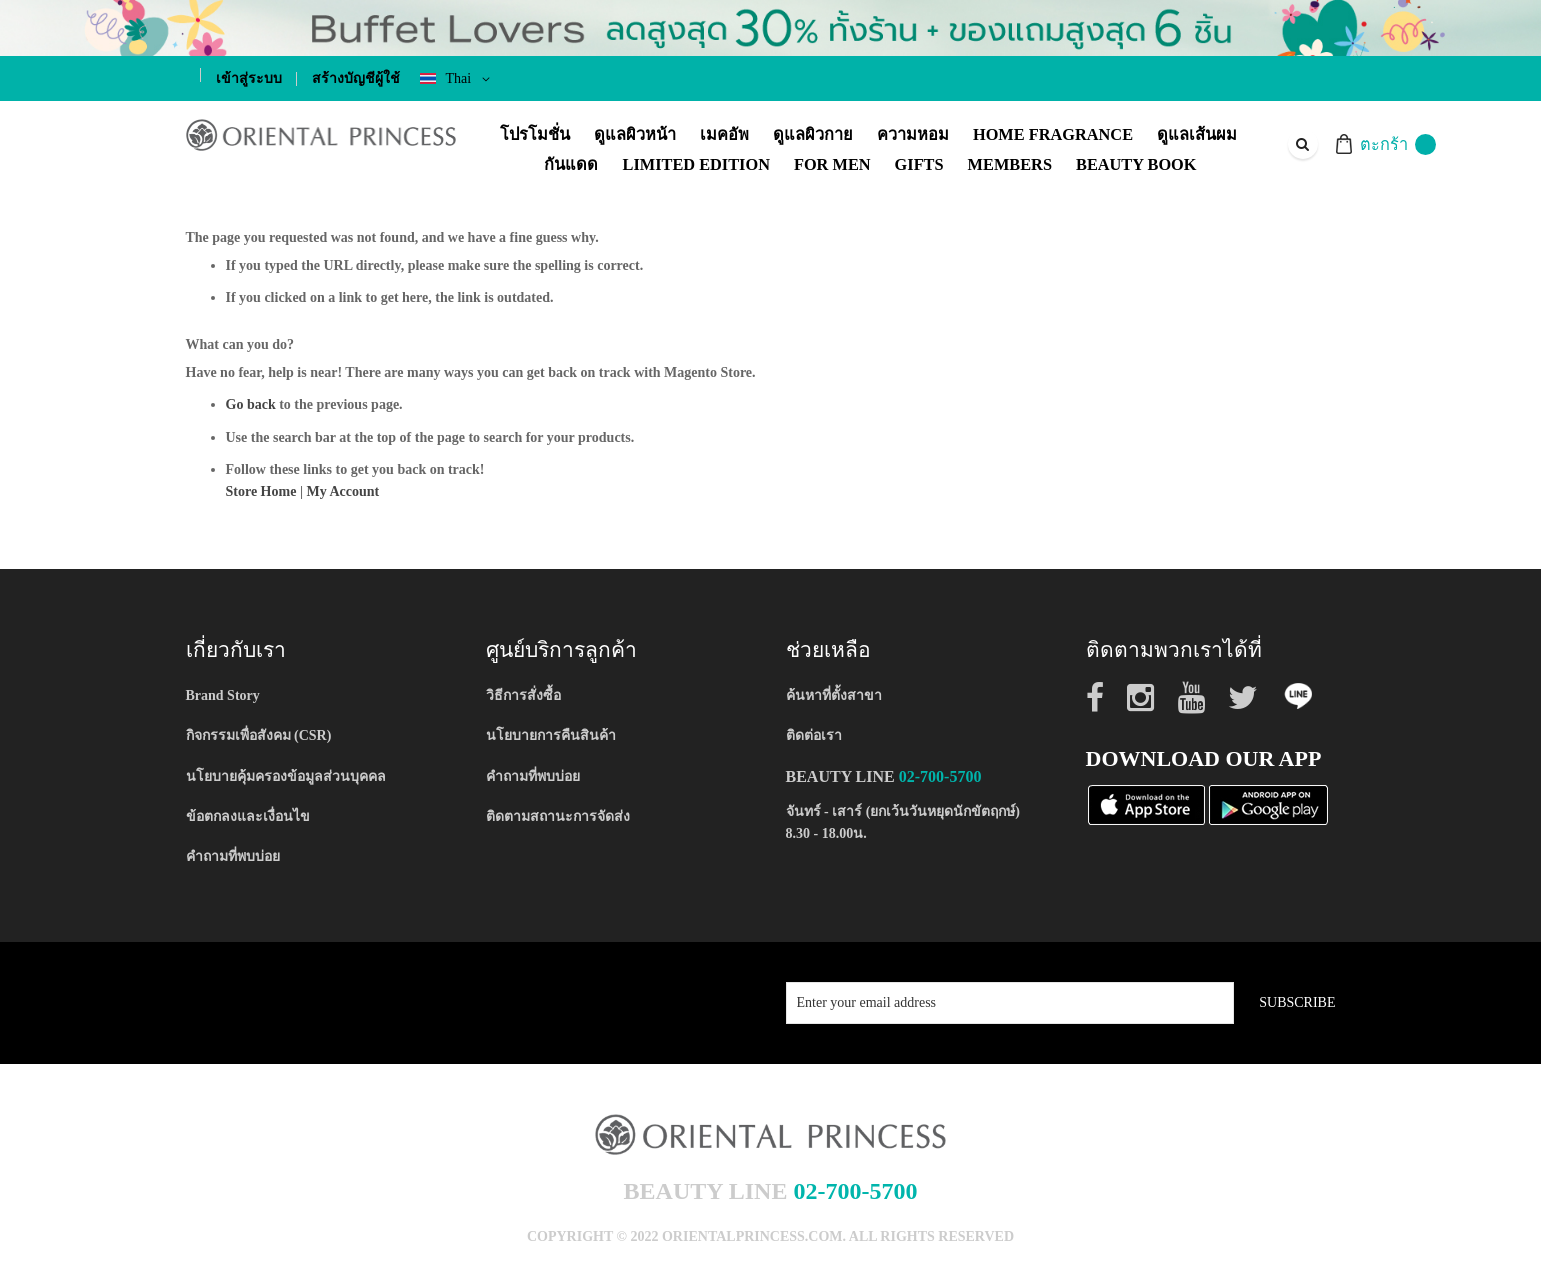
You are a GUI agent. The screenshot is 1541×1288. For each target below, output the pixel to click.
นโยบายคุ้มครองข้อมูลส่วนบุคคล (286, 776)
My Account (342, 491)
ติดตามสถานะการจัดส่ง (558, 816)
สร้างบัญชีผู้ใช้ (356, 78)
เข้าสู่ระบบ (249, 78)
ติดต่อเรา (814, 735)
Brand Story (223, 695)
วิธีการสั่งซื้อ (523, 695)
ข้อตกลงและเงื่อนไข (248, 816)
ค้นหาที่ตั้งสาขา (834, 695)
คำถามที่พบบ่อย (233, 856)
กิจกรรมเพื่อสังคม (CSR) (259, 735)
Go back (251, 404)
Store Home (261, 491)
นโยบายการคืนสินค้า (551, 735)
